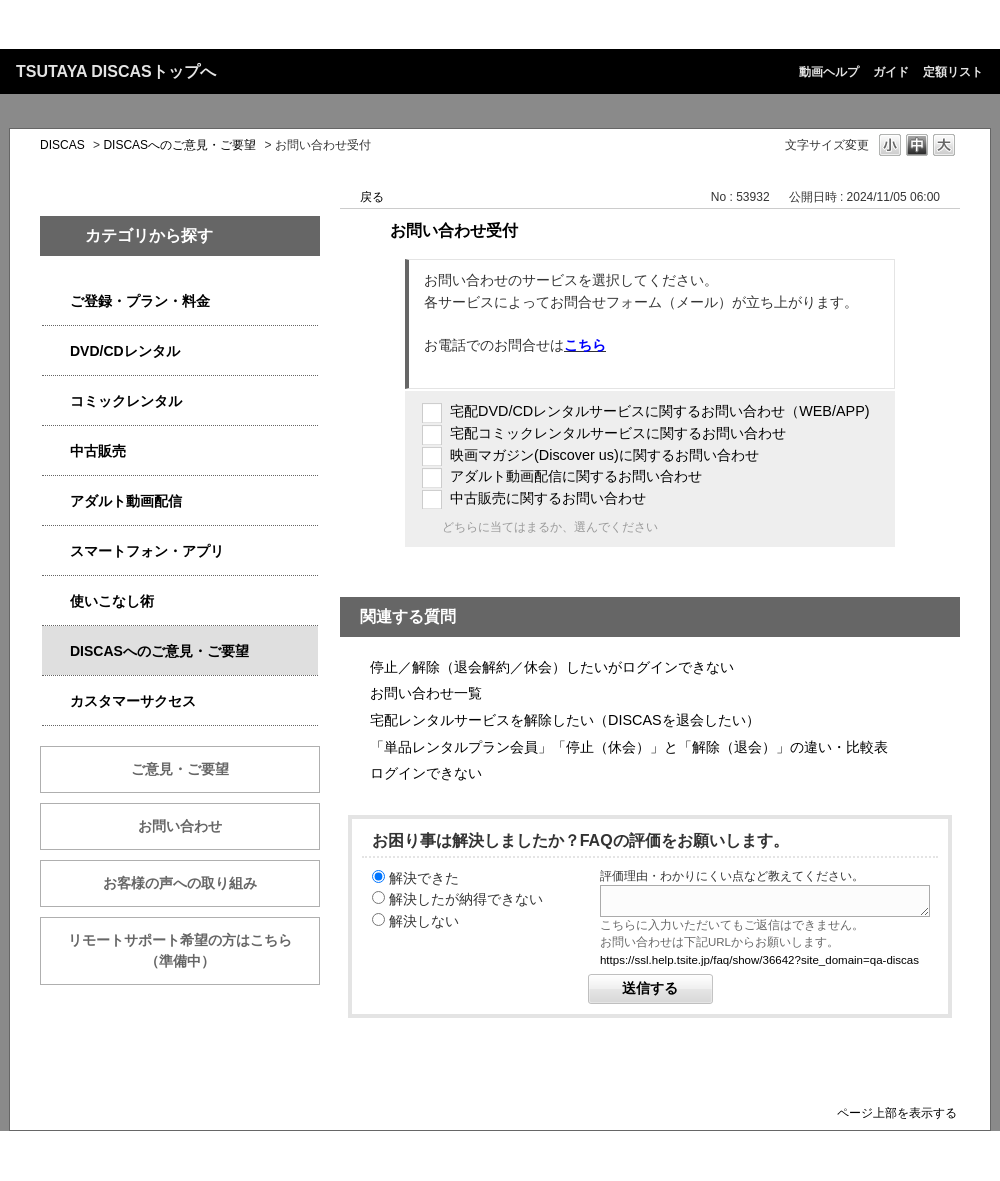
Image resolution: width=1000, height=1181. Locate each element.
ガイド (891, 72)
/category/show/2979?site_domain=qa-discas (56, 301)
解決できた (424, 878)
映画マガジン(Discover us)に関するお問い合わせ (604, 455)
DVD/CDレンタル (125, 351)
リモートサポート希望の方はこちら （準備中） (194, 950)
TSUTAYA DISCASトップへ (116, 71)
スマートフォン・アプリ (147, 551)
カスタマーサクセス (133, 701)
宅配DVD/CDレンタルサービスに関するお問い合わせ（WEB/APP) (660, 411)
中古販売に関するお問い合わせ (548, 498)
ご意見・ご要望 (180, 769)
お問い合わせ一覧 (426, 693)
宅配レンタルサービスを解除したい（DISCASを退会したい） (565, 720)
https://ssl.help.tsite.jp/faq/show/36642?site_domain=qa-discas (759, 960)
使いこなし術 (112, 601)
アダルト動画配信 (126, 501)
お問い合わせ (180, 826)
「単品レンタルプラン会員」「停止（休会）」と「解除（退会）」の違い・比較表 (629, 747)
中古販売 (98, 451)
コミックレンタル (126, 401)
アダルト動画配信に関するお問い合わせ (576, 476)
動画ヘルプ (829, 72)
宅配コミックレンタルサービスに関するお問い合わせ (618, 433)
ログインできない (426, 773)
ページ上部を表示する (897, 1112)
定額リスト (953, 72)
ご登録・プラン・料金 (140, 301)
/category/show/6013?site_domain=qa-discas (56, 451)
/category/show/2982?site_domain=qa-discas (56, 551)
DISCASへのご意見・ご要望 (179, 145)
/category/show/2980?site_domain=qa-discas (56, 351)
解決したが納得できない (466, 899)
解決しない (424, 921)
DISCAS (62, 145)
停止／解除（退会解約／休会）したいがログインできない (552, 667)
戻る (372, 197)
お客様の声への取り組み (180, 883)
